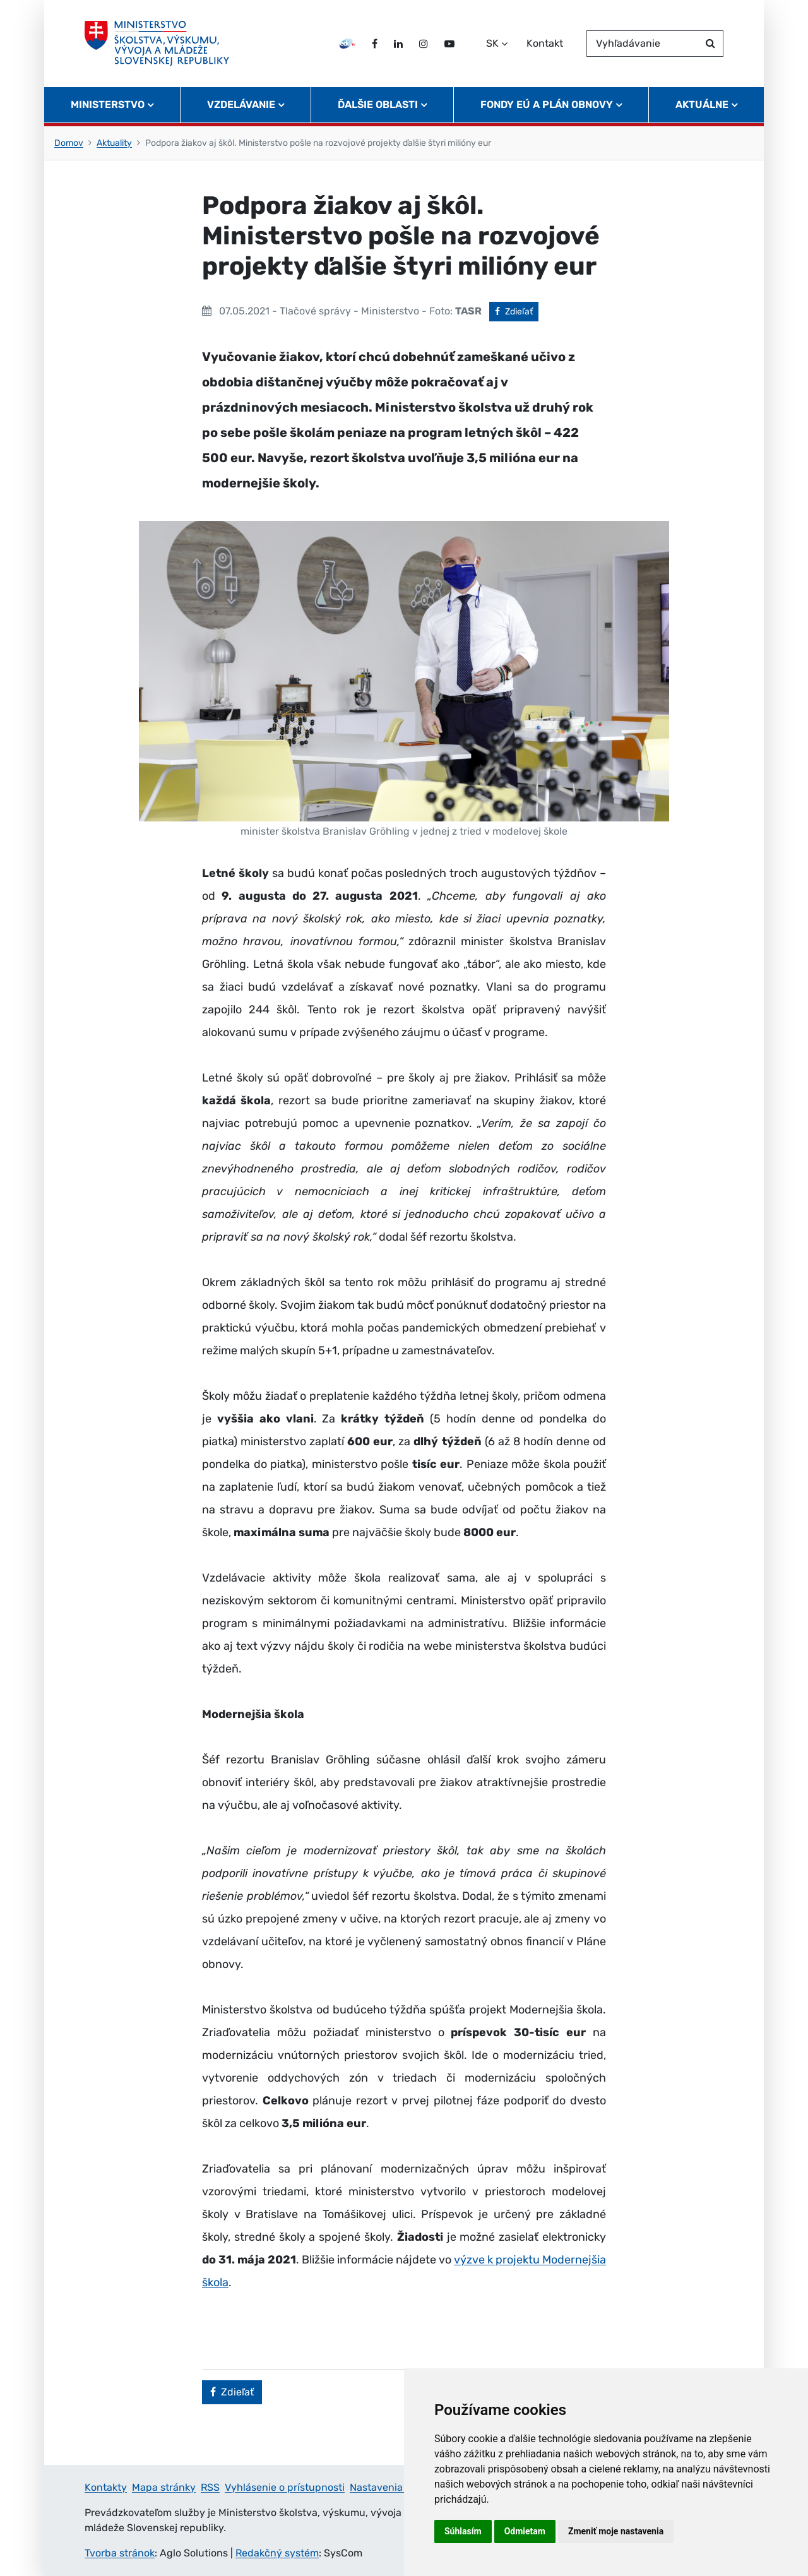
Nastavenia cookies (395, 2487)
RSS (210, 2487)
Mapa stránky (164, 2487)
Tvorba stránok (120, 2553)
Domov (68, 143)
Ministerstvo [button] (108, 104)
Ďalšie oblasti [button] (378, 104)
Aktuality (114, 143)
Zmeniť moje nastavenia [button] (615, 2531)
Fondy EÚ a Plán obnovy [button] (546, 104)
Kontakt (544, 43)
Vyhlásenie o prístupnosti (285, 2487)
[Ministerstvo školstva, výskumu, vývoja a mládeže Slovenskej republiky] (157, 43)
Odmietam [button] (524, 2531)
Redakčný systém (277, 2553)
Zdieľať (516, 310)
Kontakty (106, 2487)
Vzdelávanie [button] (241, 104)
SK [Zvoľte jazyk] (492, 43)
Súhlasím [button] (463, 2531)
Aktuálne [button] (701, 104)
